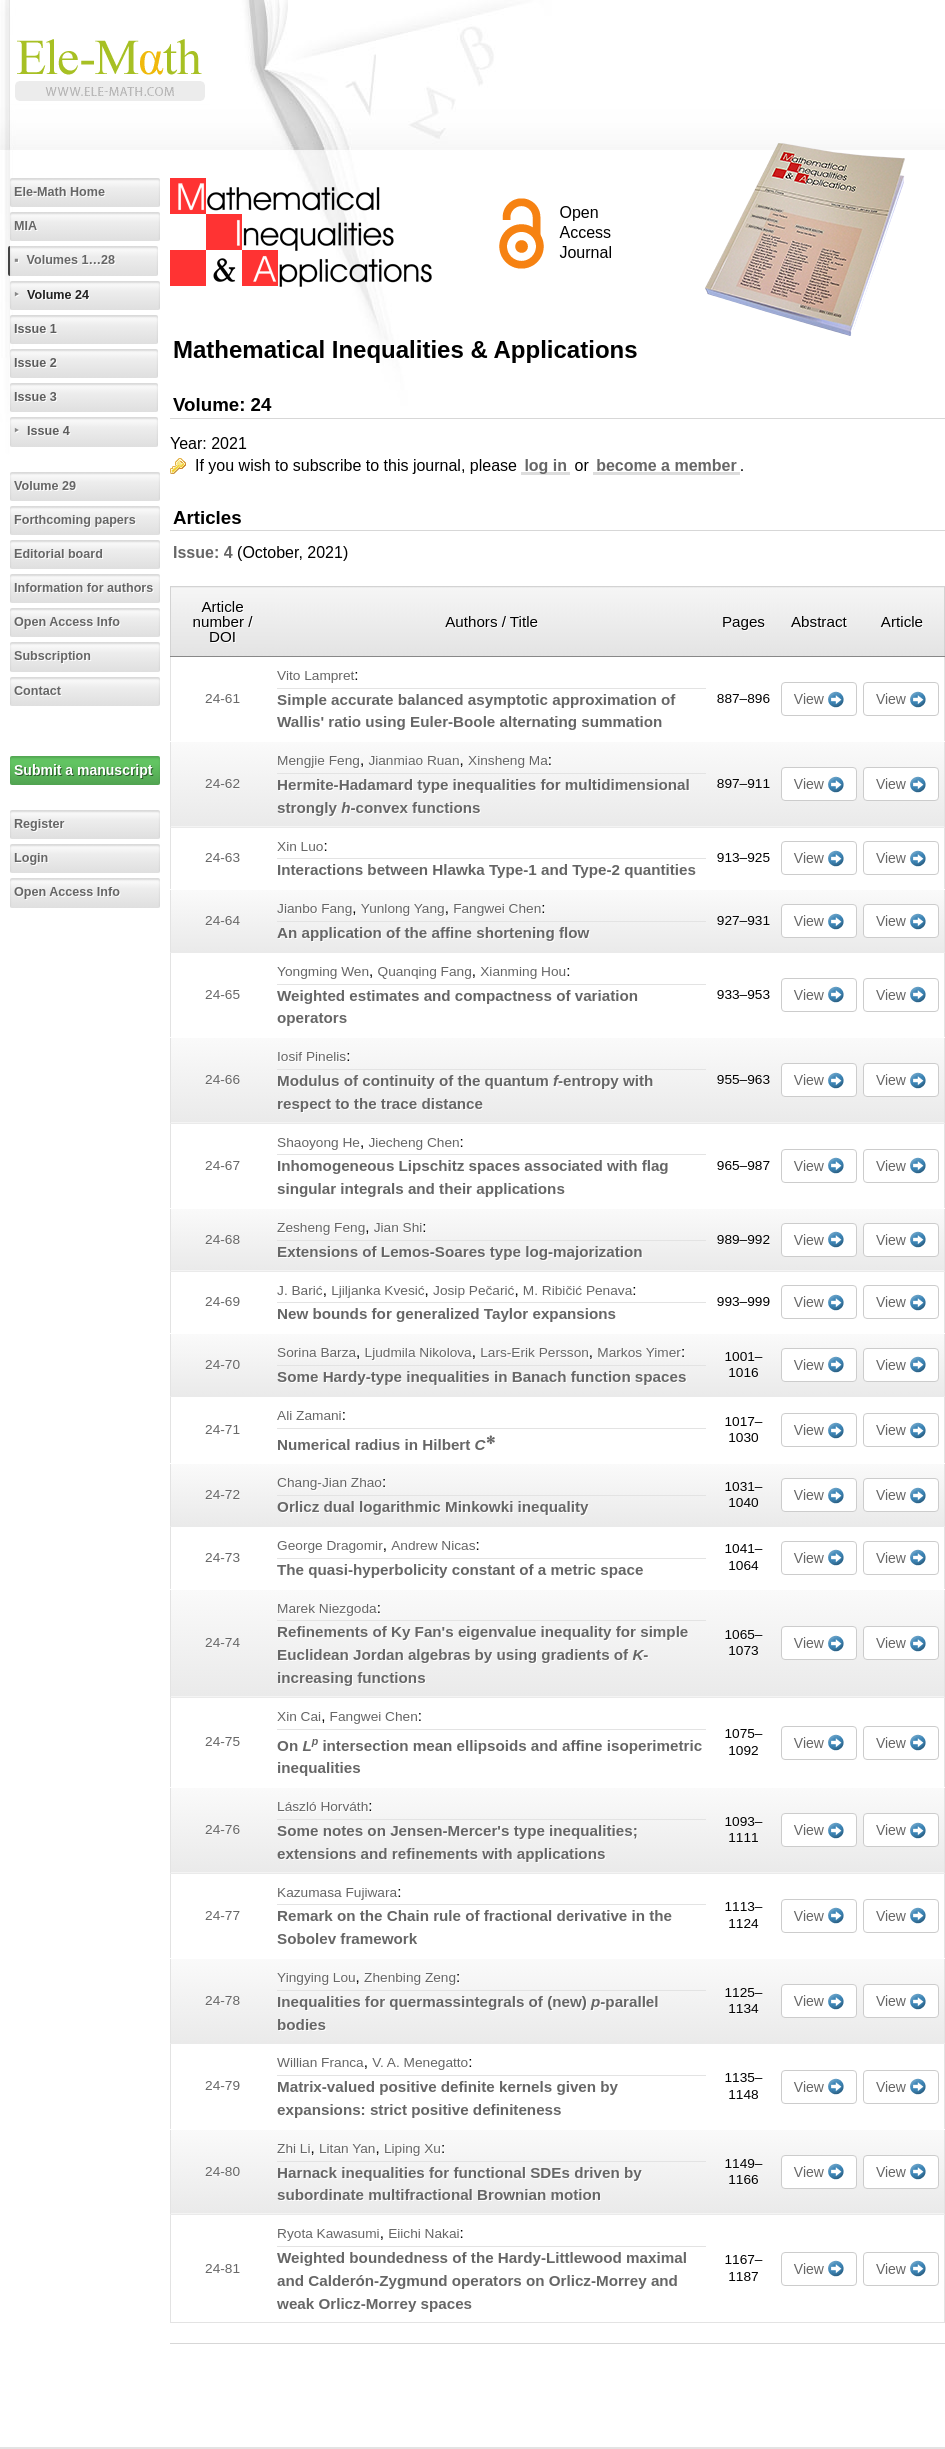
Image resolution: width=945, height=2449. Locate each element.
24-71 (222, 1429)
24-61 (222, 698)
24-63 (222, 857)
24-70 (222, 1364)
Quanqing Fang (425, 971)
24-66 (222, 1079)
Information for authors (83, 588)
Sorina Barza (316, 1352)
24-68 (222, 1239)
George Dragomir (330, 1545)
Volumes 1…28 (70, 260)
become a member (666, 465)
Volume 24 (58, 295)
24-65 (222, 994)
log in (545, 465)
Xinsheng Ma (508, 760)
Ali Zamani (309, 1415)
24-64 (222, 920)
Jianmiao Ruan (413, 760)
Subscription (52, 656)
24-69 (222, 1301)
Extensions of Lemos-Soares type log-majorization (459, 1251)
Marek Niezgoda (327, 1608)
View (809, 699)
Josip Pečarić (473, 1290)
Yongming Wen (323, 971)
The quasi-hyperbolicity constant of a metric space (460, 1569)
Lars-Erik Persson (534, 1352)
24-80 (222, 2171)
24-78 (222, 2000)
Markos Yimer (639, 1352)
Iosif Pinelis (311, 1056)
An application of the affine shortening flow (433, 932)
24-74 (222, 1642)
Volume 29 (45, 486)
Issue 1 (35, 329)
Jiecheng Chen (413, 1142)
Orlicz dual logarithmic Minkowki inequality (432, 1506)
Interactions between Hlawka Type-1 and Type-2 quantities (486, 869)
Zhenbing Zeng (410, 1977)
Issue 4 (48, 431)
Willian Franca (320, 2062)
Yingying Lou (316, 1977)
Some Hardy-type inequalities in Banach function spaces (481, 1376)
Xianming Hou (523, 971)
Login (31, 858)
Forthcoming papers (75, 520)
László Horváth (322, 1806)
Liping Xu (412, 2148)
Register (39, 824)
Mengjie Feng (318, 760)
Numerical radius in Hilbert (385, 1444)
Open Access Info (67, 622)
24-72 (222, 1494)
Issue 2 (35, 363)
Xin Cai (299, 1716)
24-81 (222, 2268)
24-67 (222, 1165)
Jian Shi (398, 1227)
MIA (25, 226)
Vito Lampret (315, 675)
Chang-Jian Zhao (329, 1482)
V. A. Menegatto (420, 2062)
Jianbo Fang (314, 908)
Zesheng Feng (321, 1227)
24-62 (222, 783)
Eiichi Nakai (423, 2233)
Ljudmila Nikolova (418, 1352)
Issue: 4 (203, 552)
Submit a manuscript (83, 770)
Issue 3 (35, 397)
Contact (37, 691)
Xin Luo (300, 846)
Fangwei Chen (497, 908)
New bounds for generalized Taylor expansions (446, 1313)
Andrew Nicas (433, 1545)
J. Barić (300, 1290)
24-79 (222, 2085)
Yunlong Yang (403, 908)
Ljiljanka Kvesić (377, 1290)
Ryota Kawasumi (328, 2233)
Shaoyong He (318, 1142)
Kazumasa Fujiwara (337, 1892)
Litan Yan (347, 2148)
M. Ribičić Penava (577, 1290)
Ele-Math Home (59, 192)
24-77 (222, 1915)
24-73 (222, 1557)
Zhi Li (293, 2148)
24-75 (222, 1741)
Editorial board (58, 554)
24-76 (222, 1829)
